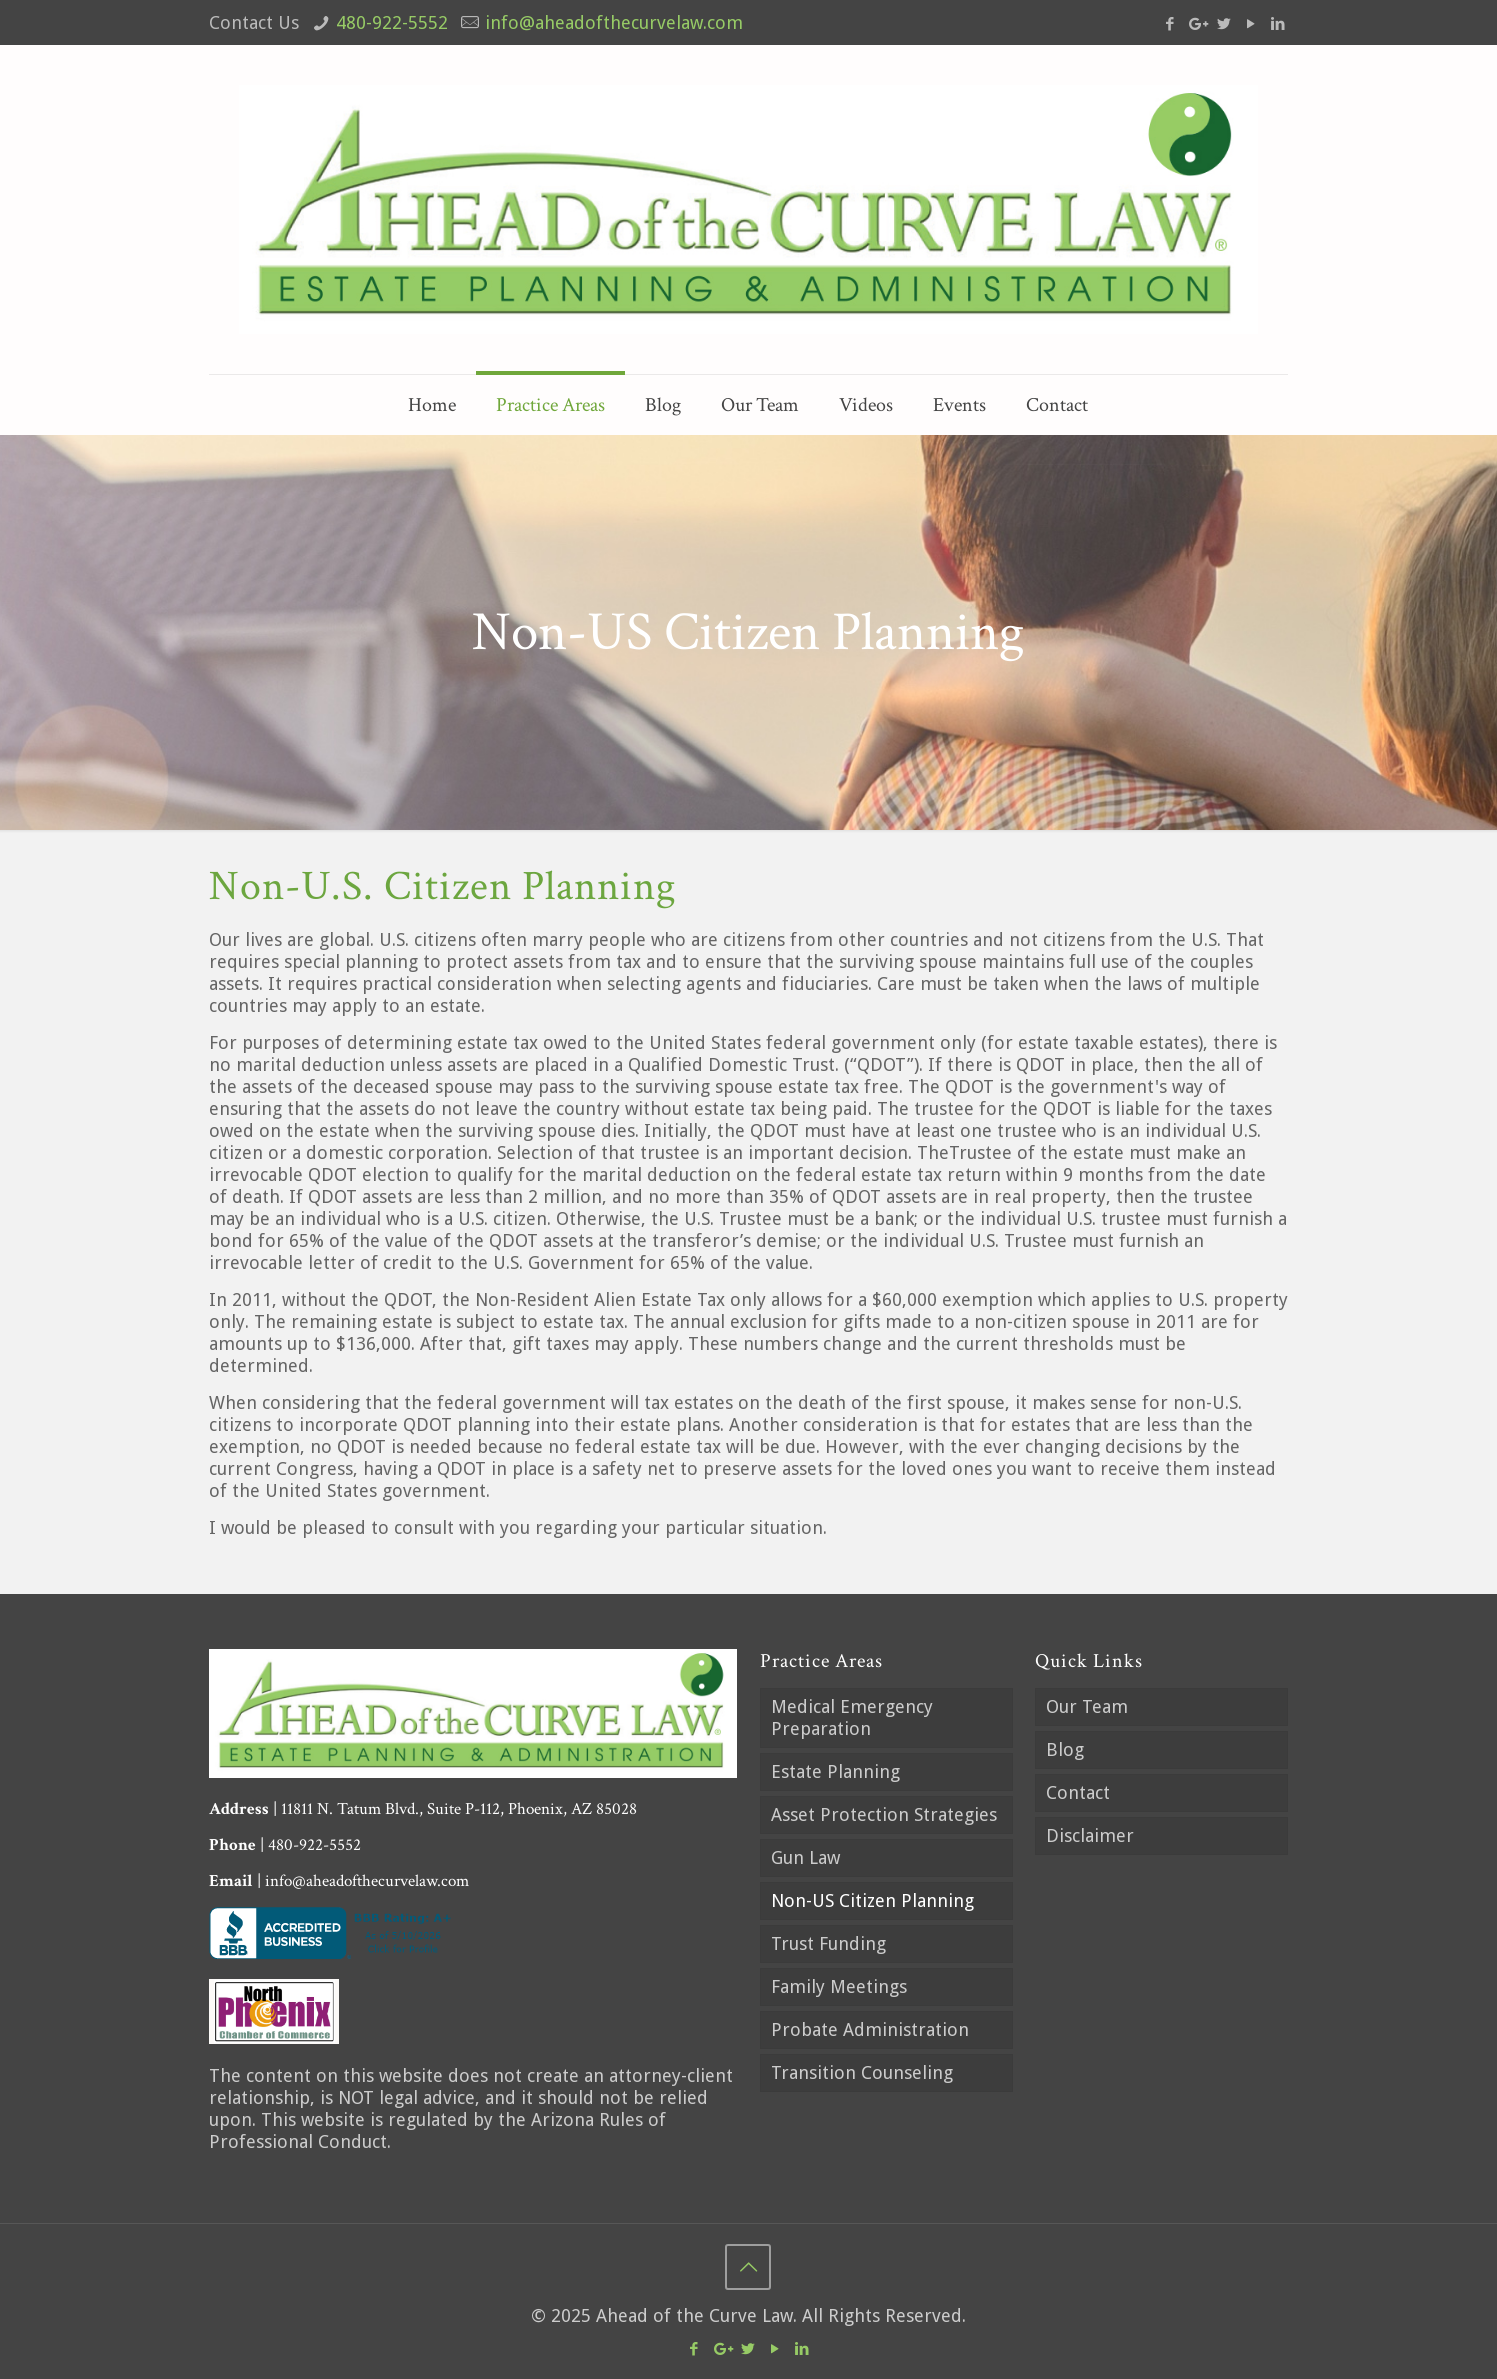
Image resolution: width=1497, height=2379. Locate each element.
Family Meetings (839, 1986)
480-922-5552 (392, 22)
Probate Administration (870, 2029)
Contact (1078, 1792)
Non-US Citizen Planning (872, 1900)
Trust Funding (828, 1943)
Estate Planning (835, 1771)
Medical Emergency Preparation (852, 1717)
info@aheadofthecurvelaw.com (614, 22)
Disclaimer (1090, 1835)
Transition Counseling (862, 2072)
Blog (1065, 1749)
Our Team (1087, 1706)
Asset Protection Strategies (884, 1814)
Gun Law (805, 1857)
